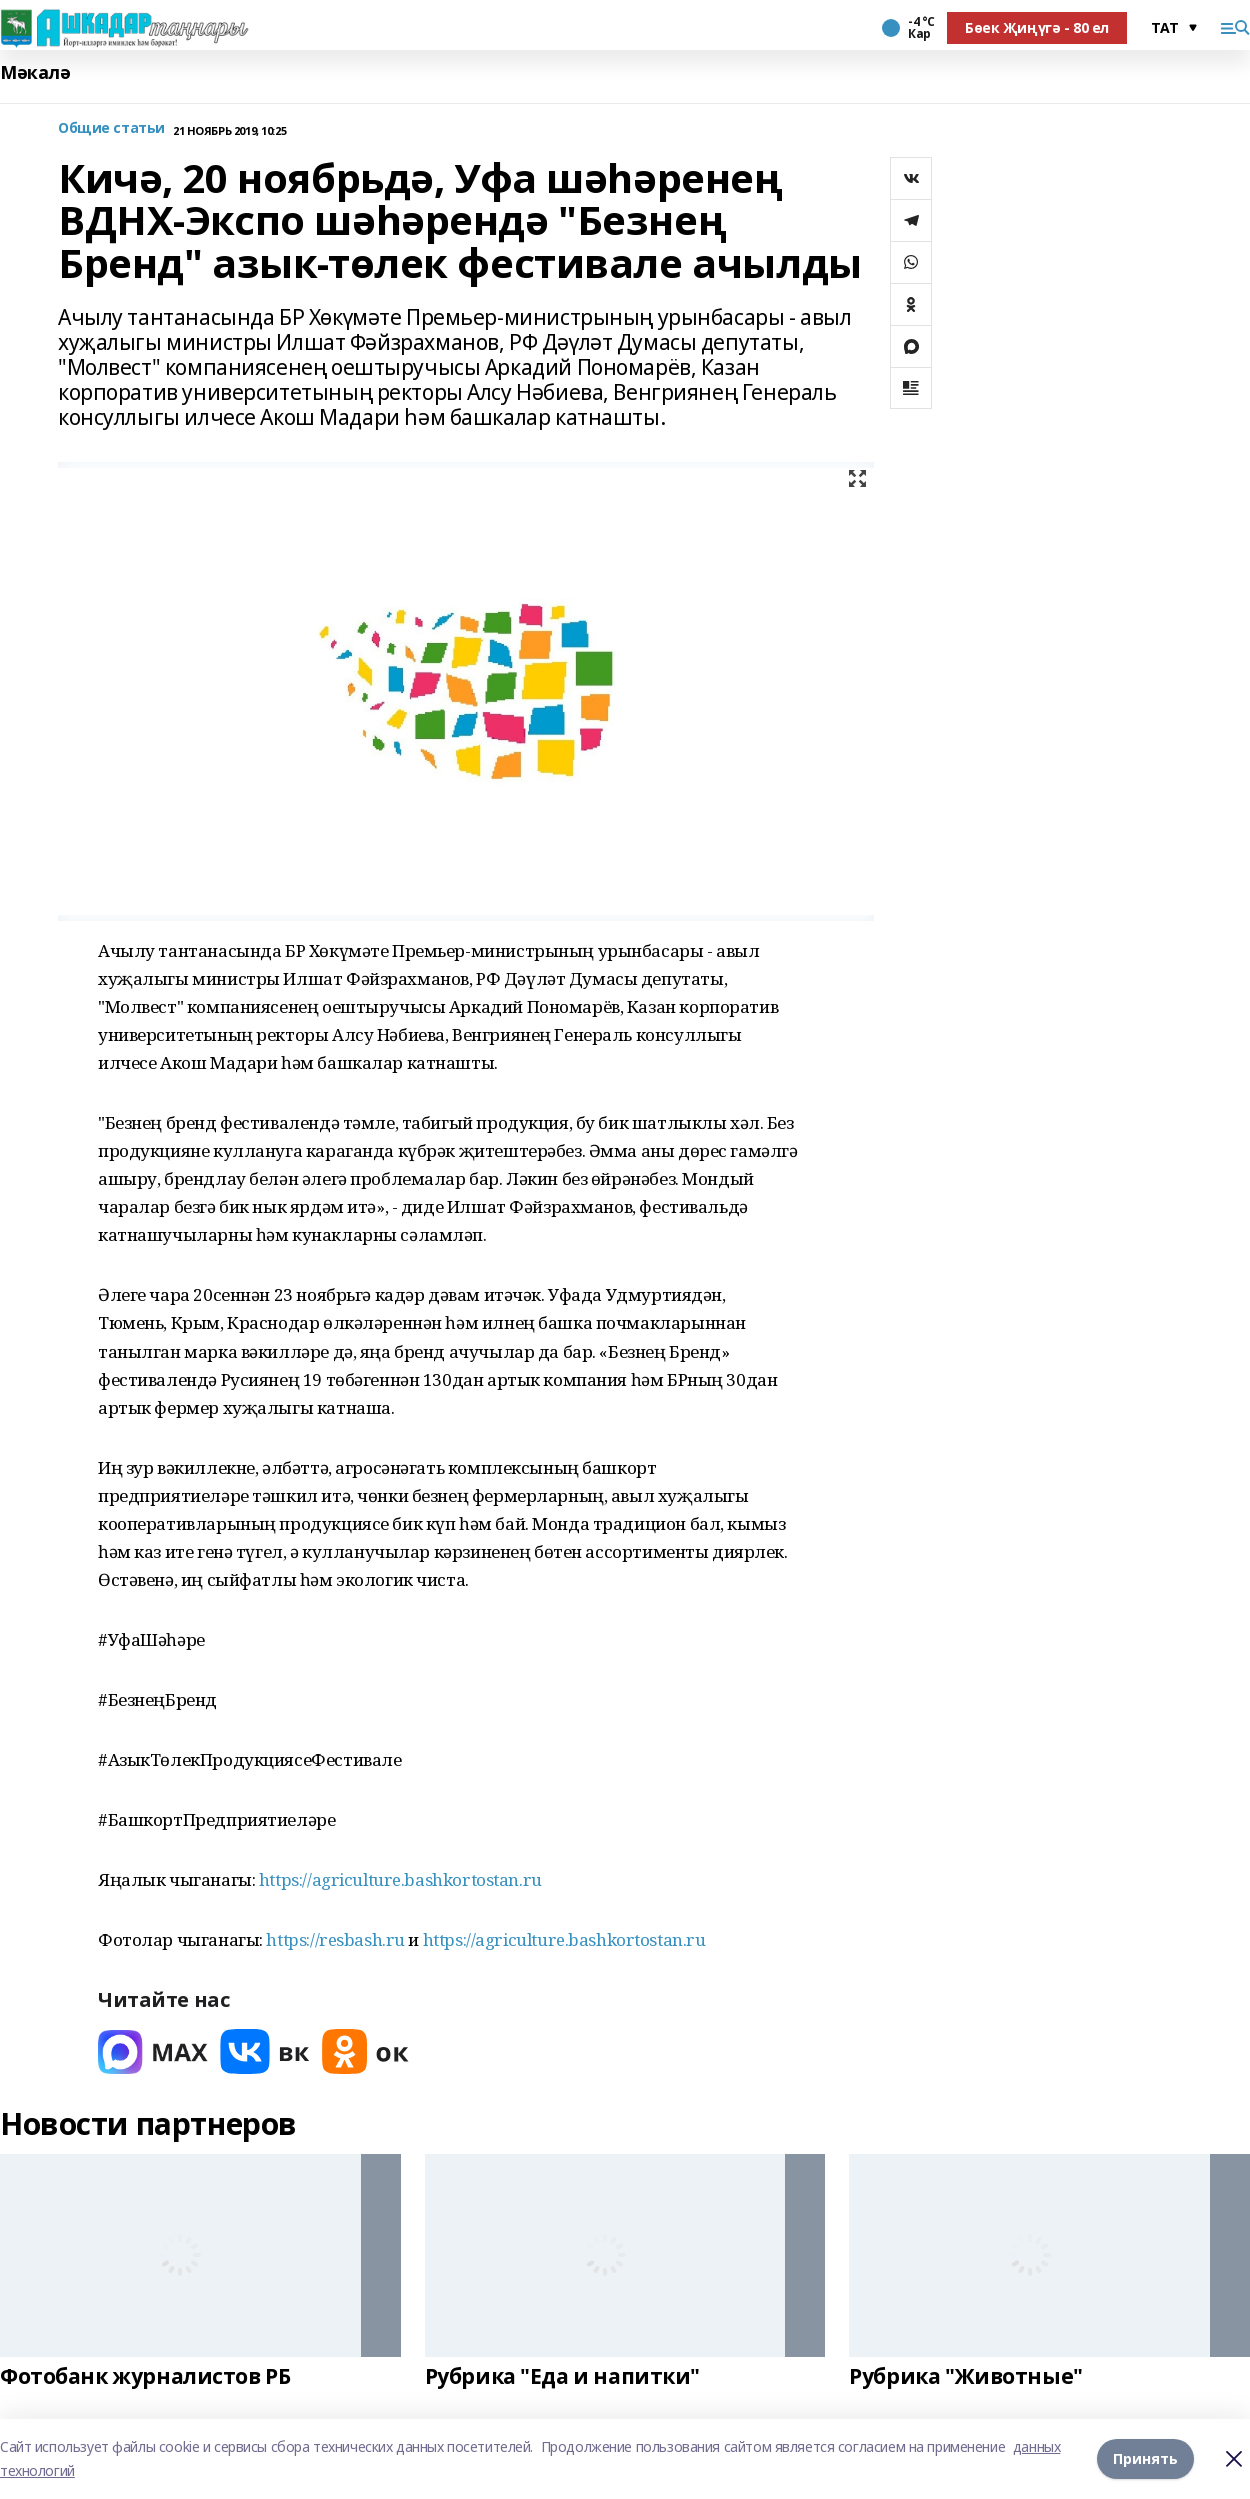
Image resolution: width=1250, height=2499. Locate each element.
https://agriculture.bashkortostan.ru (400, 1879)
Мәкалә (35, 72)
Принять (1145, 2458)
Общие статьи (111, 128)
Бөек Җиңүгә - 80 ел (1037, 27)
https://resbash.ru (335, 1939)
